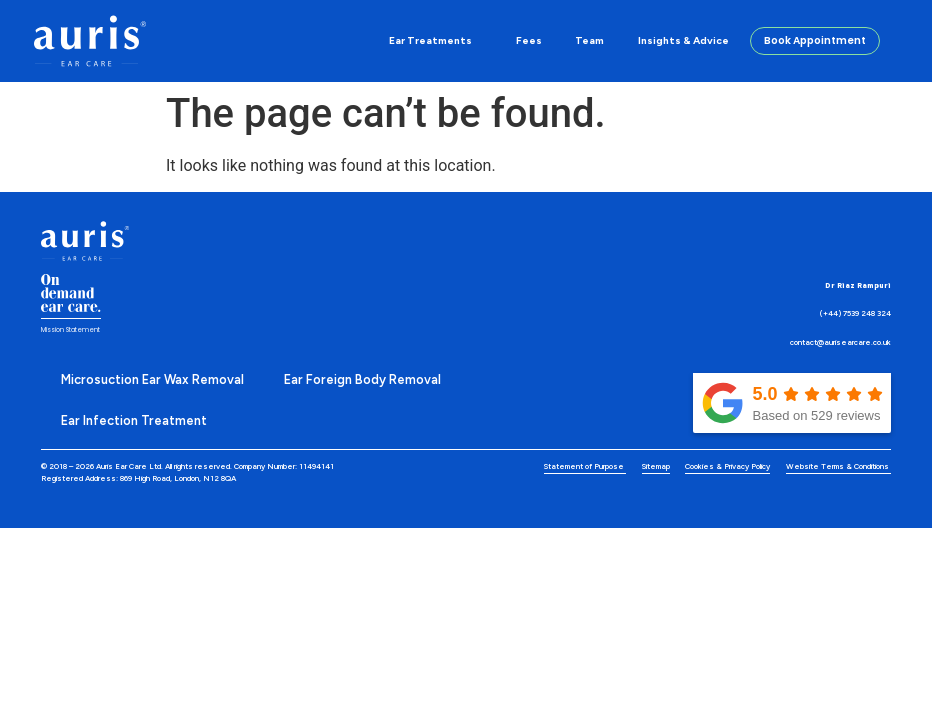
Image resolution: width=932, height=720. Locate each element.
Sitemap (656, 466)
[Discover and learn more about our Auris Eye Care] (89, 41)
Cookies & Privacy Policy (727, 466)
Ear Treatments (435, 41)
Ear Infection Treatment (134, 420)
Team (589, 40)
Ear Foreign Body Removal (362, 379)
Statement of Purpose (585, 466)
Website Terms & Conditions (838, 466)
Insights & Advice (683, 40)
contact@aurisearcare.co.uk (840, 342)
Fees (529, 40)
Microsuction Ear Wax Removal (152, 379)
